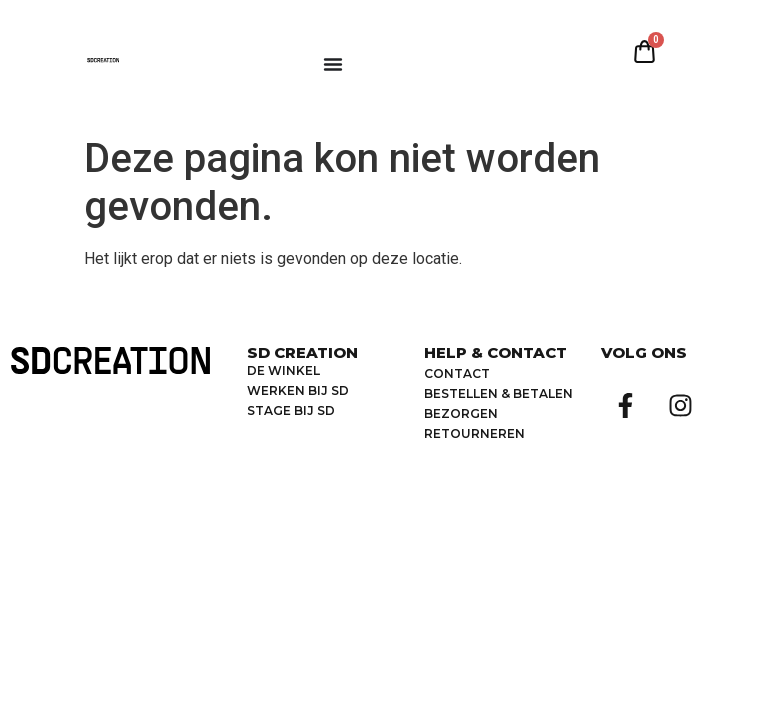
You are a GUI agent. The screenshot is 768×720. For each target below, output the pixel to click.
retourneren (474, 433)
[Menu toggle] (333, 64)
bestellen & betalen (498, 393)
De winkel (283, 370)
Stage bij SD (291, 410)
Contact (457, 373)
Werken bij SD (298, 390)
